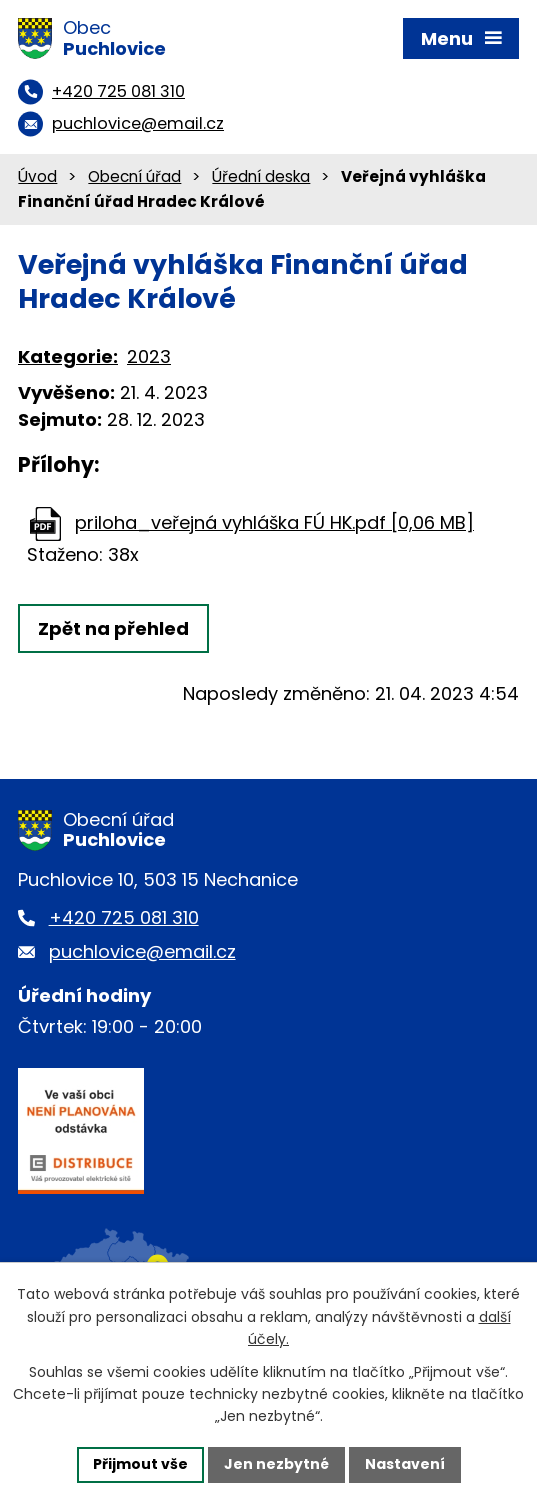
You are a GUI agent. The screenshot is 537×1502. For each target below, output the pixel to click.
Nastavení (405, 1464)
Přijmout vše (140, 1464)
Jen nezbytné (276, 1464)
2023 (149, 356)
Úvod (37, 176)
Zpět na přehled (113, 628)
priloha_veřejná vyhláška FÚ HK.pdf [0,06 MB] (274, 522)
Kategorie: (68, 356)
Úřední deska (261, 176)
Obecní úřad (134, 176)
